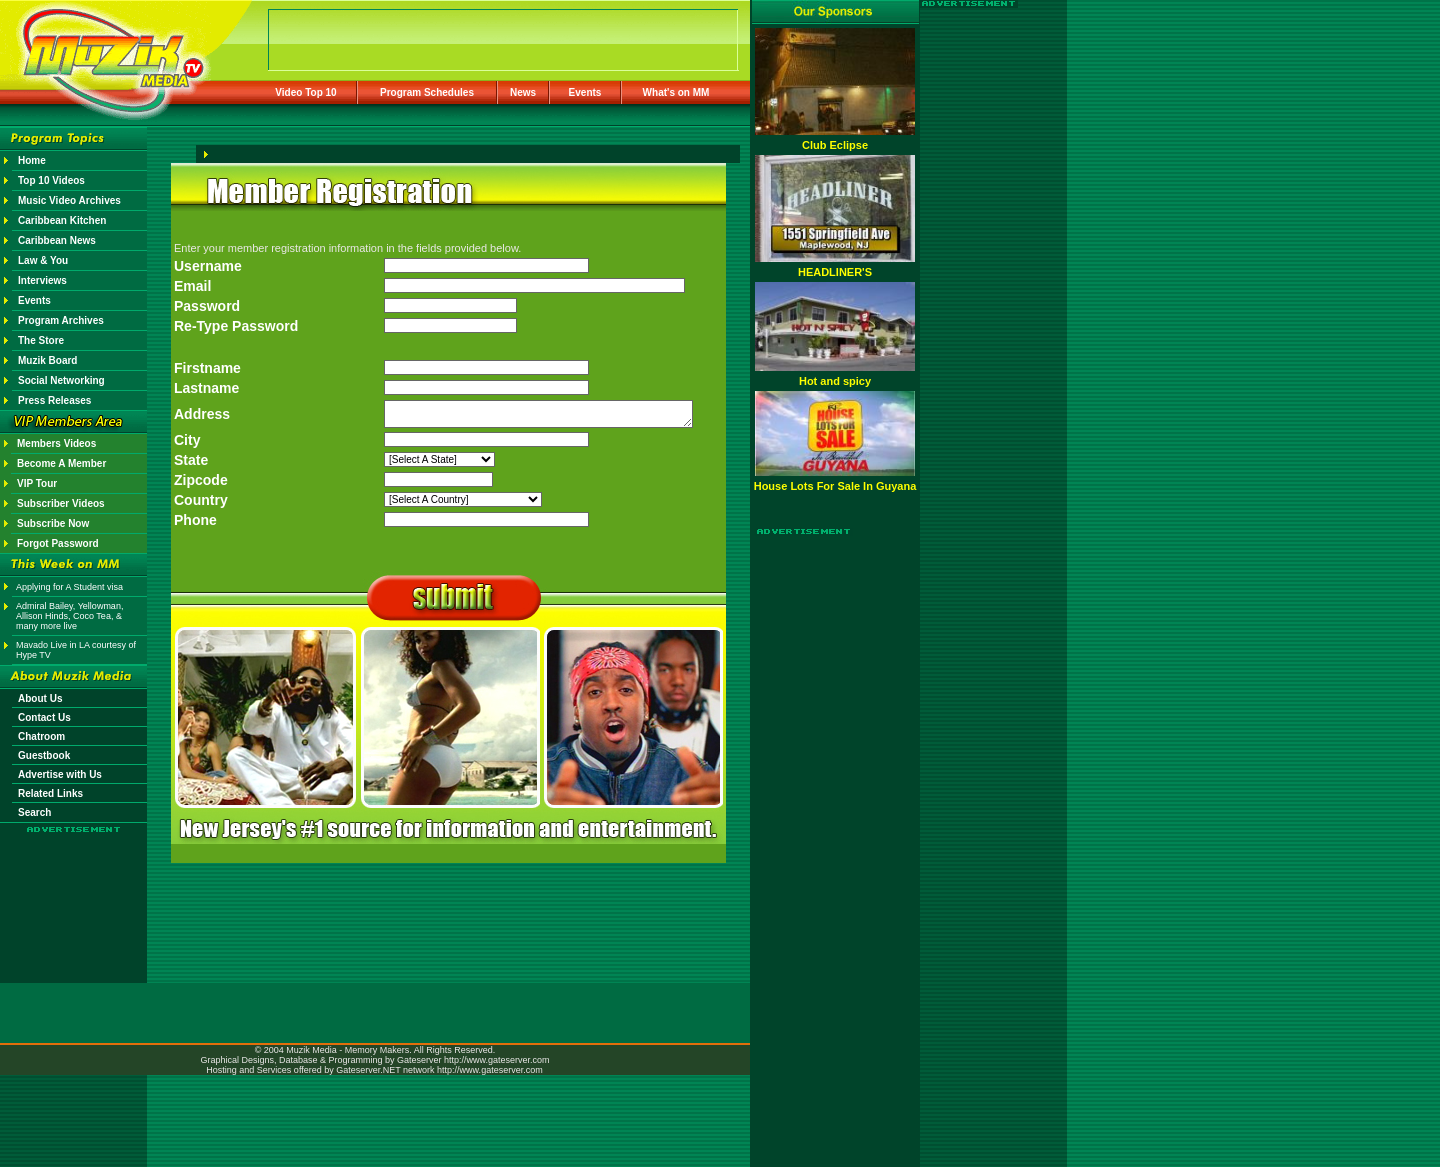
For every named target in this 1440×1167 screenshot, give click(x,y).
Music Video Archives (69, 200)
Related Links (50, 793)
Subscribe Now (53, 523)
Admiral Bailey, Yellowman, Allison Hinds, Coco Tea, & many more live (69, 616)
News (523, 92)
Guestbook (44, 755)
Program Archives (61, 320)
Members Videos (56, 443)
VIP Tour (37, 483)
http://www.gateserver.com (497, 1060)
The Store (41, 340)
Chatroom (41, 736)
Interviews (42, 280)
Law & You (43, 260)
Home (32, 160)
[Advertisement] (74, 892)
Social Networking (61, 380)
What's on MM (676, 92)
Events (585, 92)
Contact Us (44, 717)
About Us (40, 698)
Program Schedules (427, 92)
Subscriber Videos (61, 503)
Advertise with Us (60, 774)
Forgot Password (58, 543)
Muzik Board (47, 360)
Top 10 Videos (51, 180)
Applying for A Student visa (69, 587)
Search (34, 812)
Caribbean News (57, 240)
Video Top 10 (305, 92)
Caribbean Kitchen (62, 220)
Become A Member (61, 463)
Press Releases (54, 400)
